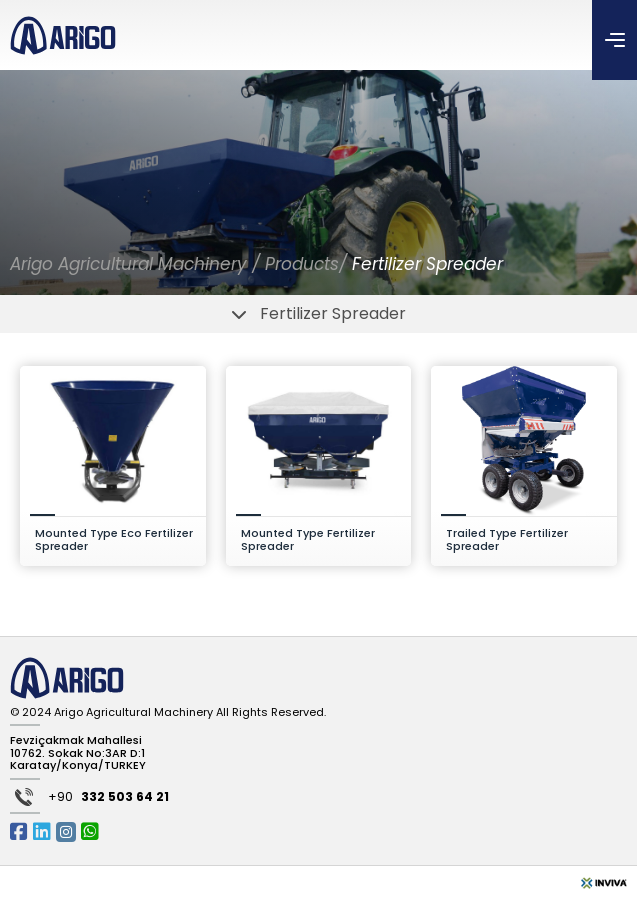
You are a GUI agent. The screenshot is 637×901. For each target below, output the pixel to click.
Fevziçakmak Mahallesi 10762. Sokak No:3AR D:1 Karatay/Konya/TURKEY (78, 752)
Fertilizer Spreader (427, 264)
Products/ (308, 264)
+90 (108, 797)
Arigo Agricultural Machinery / (135, 264)
